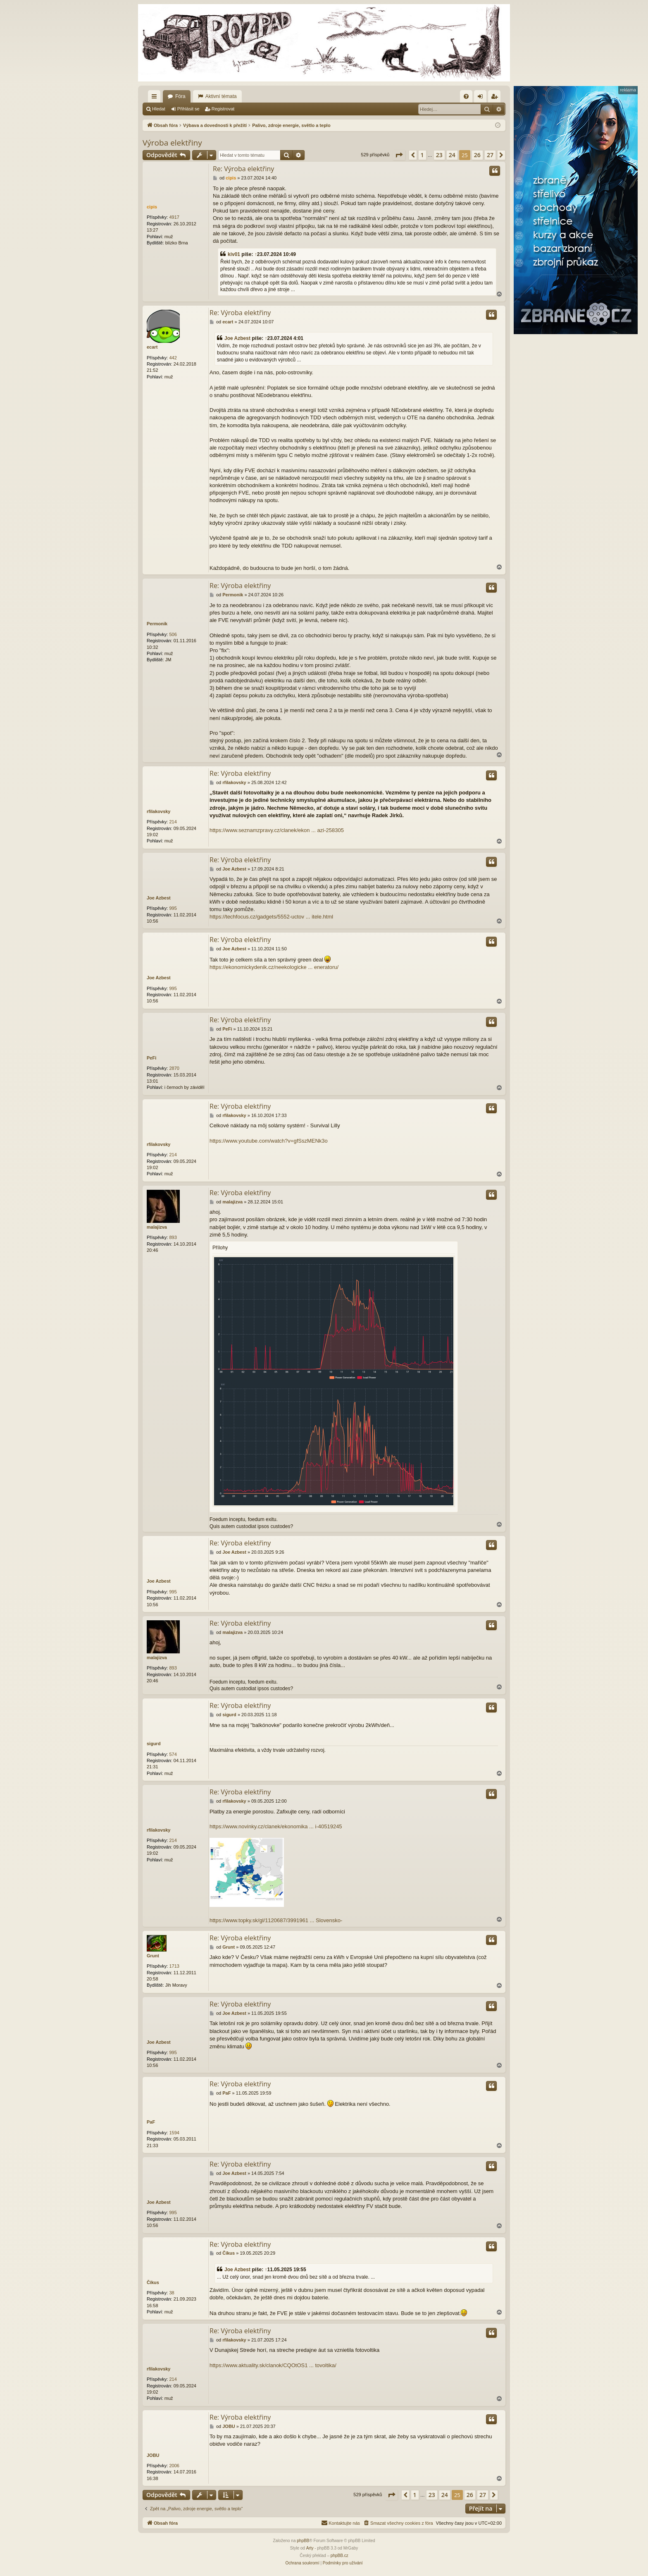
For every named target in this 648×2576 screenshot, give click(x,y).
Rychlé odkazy (155, 98)
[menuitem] (466, 96)
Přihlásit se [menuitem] (482, 98)
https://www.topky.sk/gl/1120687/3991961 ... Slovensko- (276, 1920)
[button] (399, 155)
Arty (310, 2548)
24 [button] (452, 155)
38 (171, 2292)
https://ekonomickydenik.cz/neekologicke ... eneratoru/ (274, 967)
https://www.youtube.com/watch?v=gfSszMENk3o (269, 1141)
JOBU (153, 2455)
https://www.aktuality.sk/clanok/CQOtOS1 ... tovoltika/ (273, 2365)
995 (172, 908)
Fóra (180, 96)
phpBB (303, 2540)
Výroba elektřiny (172, 142)
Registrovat (223, 108)
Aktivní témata (221, 96)
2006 (174, 2465)
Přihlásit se (188, 108)
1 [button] (422, 155)
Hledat (158, 108)
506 (172, 634)
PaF (151, 2121)
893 (172, 1237)
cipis (152, 206)
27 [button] (490, 155)
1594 (174, 2132)
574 (172, 1754)
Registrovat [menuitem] (496, 98)
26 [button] (477, 155)
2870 (174, 1068)
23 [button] (439, 155)
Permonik (157, 623)
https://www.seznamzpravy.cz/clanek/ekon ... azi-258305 (277, 830)
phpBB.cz (339, 2555)
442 (172, 357)
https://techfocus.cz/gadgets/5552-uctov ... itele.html (271, 917)
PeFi (151, 1057)
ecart (152, 346)
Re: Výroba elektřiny (243, 169)
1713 (174, 1966)
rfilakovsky (158, 811)
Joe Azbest (237, 338)
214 (172, 821)
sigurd (154, 1743)
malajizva (157, 1227)
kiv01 (234, 254)
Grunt (153, 1955)
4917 (174, 217)
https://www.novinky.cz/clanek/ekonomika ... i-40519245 (276, 1826)
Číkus (153, 2282)
